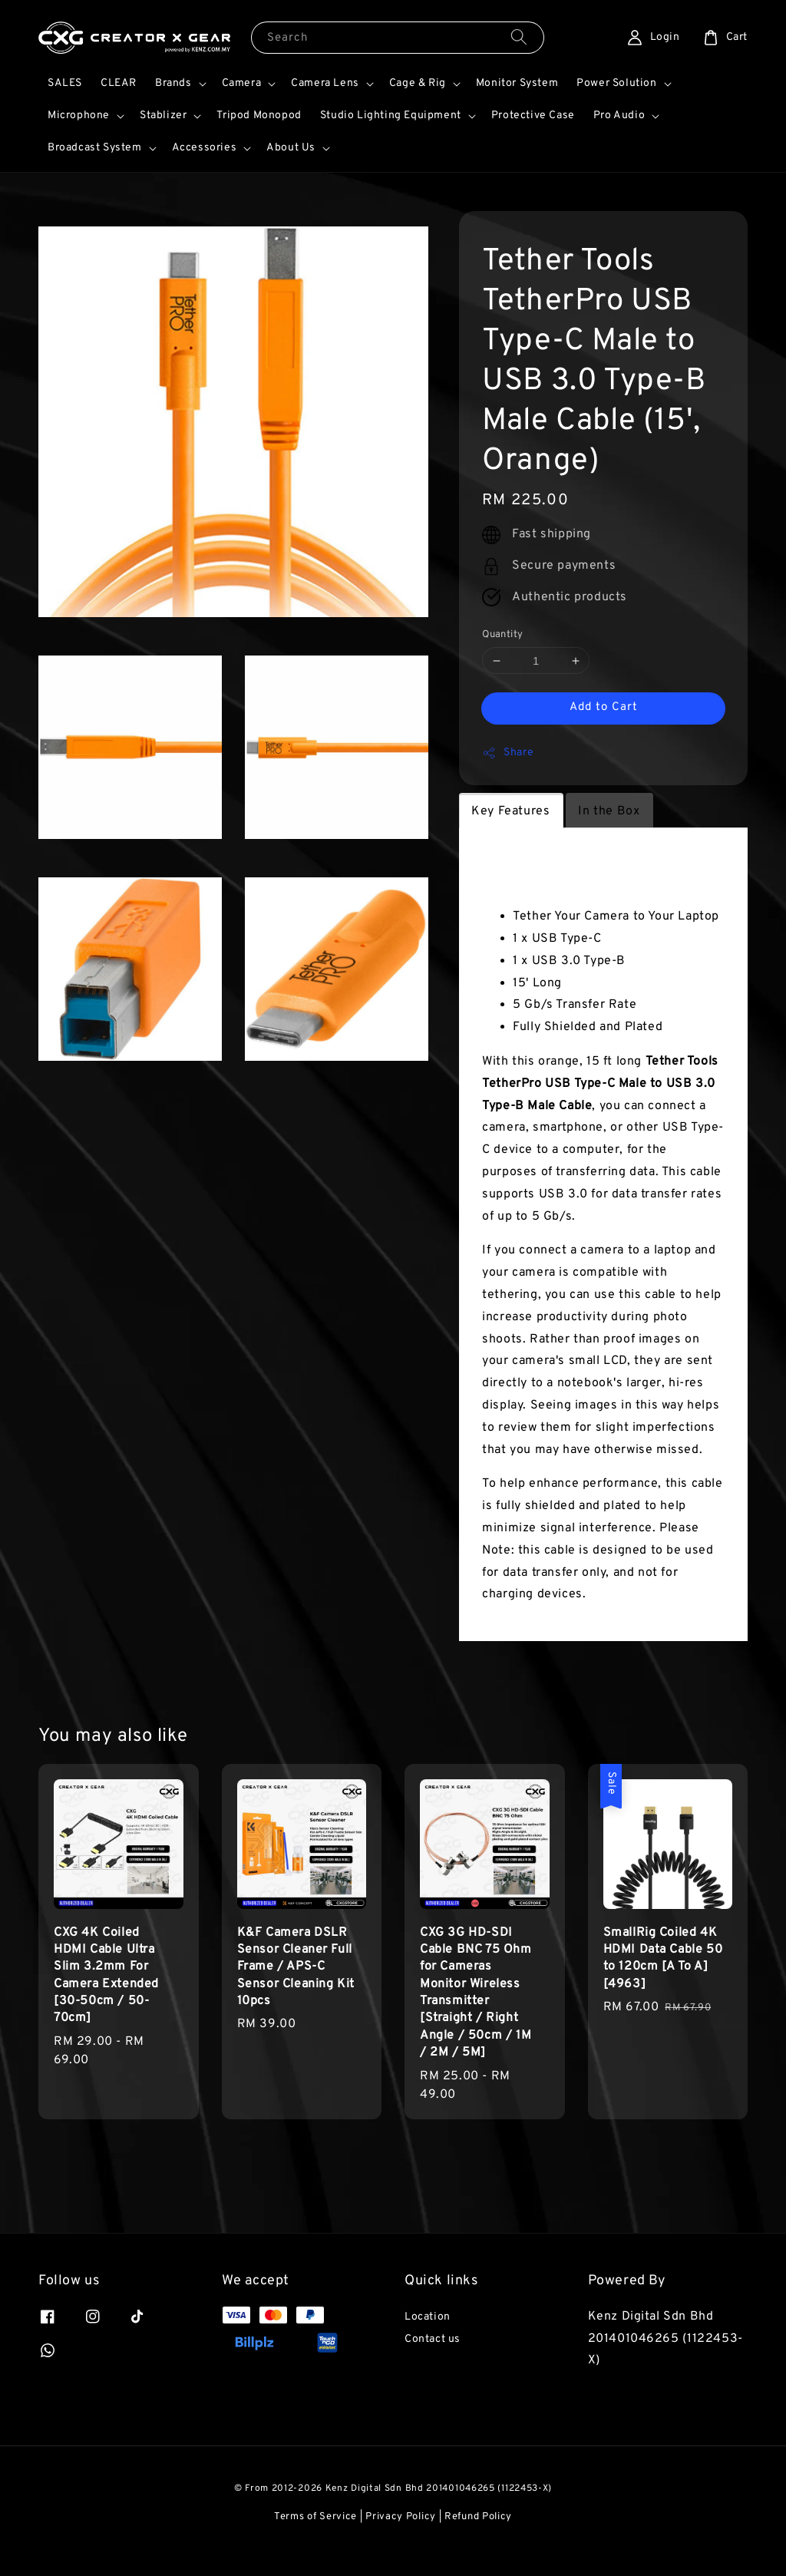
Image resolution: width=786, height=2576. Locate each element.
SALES (65, 83)
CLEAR (119, 83)
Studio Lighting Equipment (390, 115)
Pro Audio (619, 115)
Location (428, 2316)
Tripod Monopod (258, 115)
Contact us (433, 2339)
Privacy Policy (400, 2517)
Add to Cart (604, 707)
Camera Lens (325, 83)
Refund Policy (478, 2517)
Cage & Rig (417, 83)
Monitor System (517, 83)
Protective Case (533, 115)
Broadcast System (95, 147)
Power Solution (616, 83)
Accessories (204, 147)
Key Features (510, 811)
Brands (173, 83)
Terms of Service (315, 2517)
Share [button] (507, 753)
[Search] (518, 37)
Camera (242, 83)
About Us (290, 147)
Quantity (502, 635)
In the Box (608, 811)
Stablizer (163, 115)
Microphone (79, 115)
